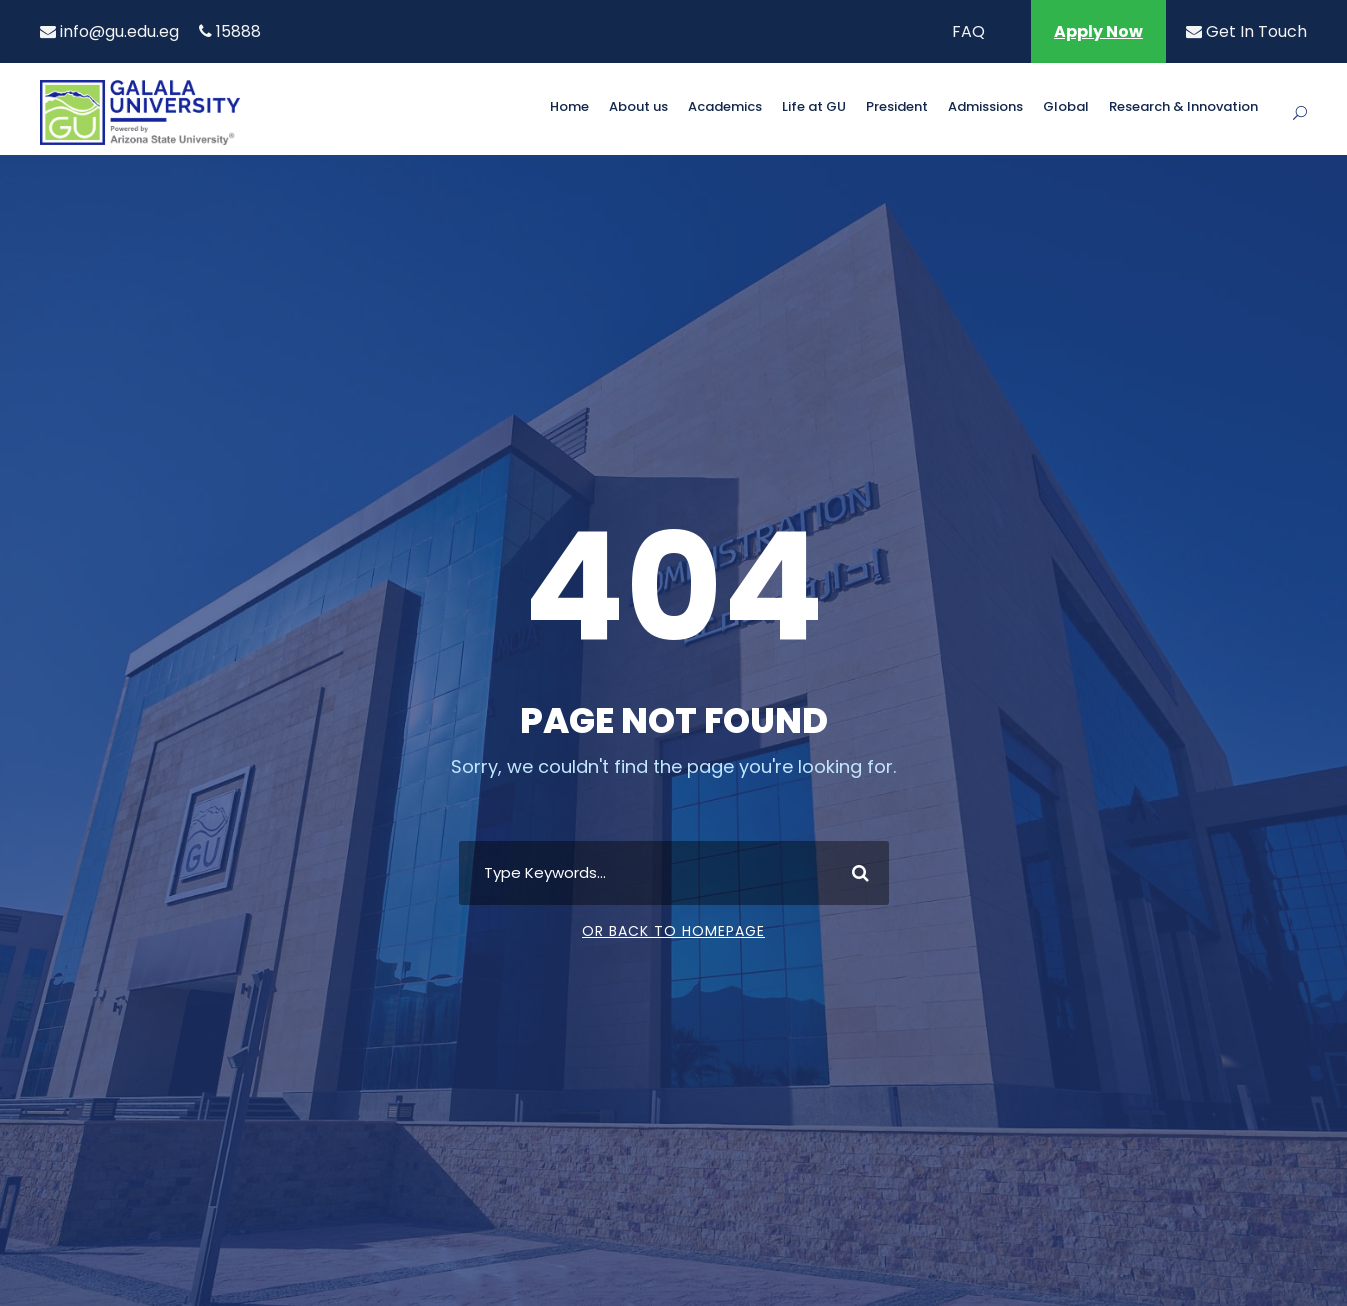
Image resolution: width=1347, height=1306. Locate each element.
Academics (725, 108)
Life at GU (814, 108)
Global (1066, 108)
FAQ (968, 31)
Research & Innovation (1183, 108)
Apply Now (1098, 31)
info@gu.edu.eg (109, 31)
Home (569, 108)
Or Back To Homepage (673, 931)
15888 (230, 31)
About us (638, 108)
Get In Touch (1246, 31)
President (897, 108)
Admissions (985, 108)
